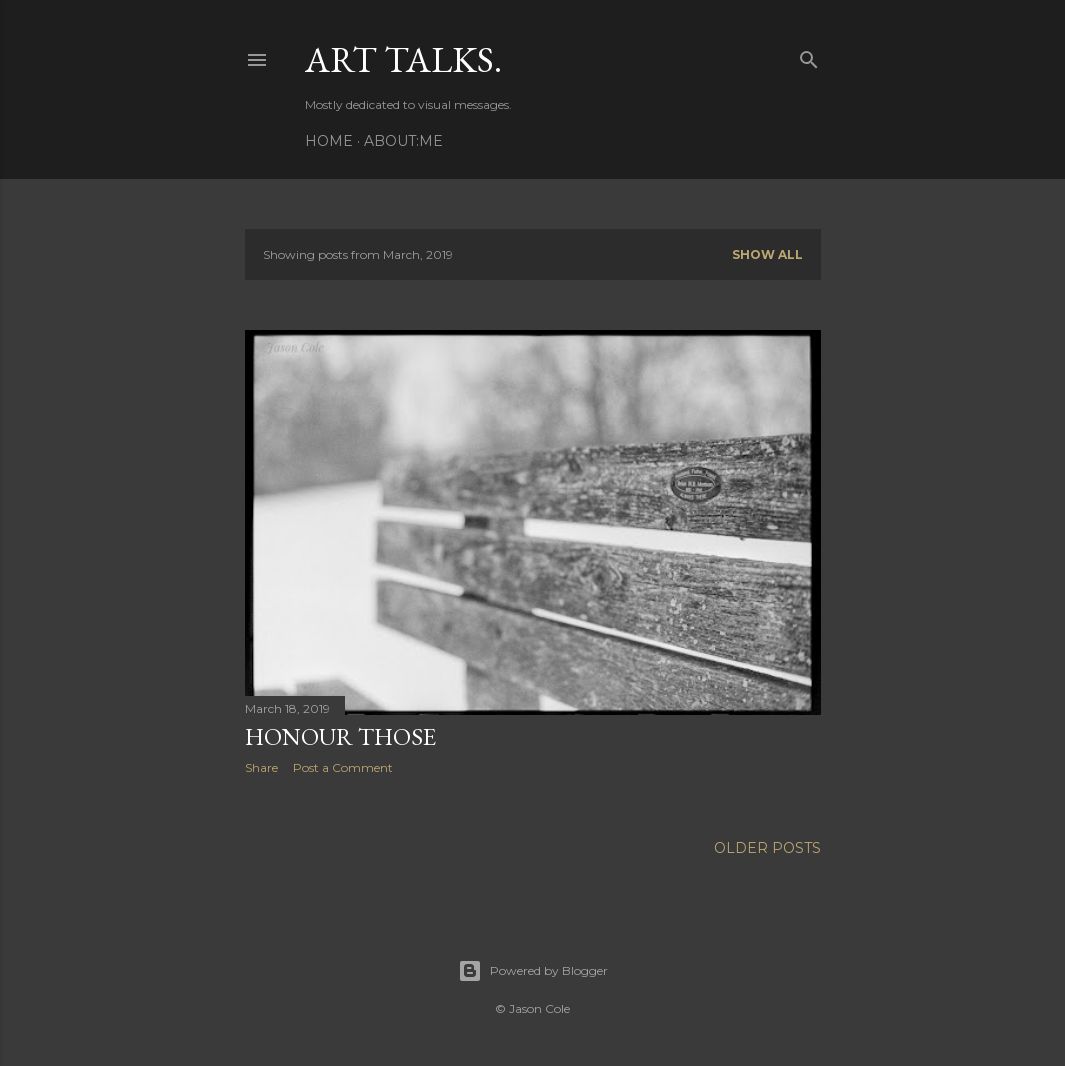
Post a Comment (343, 767)
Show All (767, 254)
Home (329, 141)
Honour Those (340, 736)
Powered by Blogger (533, 971)
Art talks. (403, 59)
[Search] (809, 55)
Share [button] (261, 767)
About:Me (403, 141)
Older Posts (767, 848)
